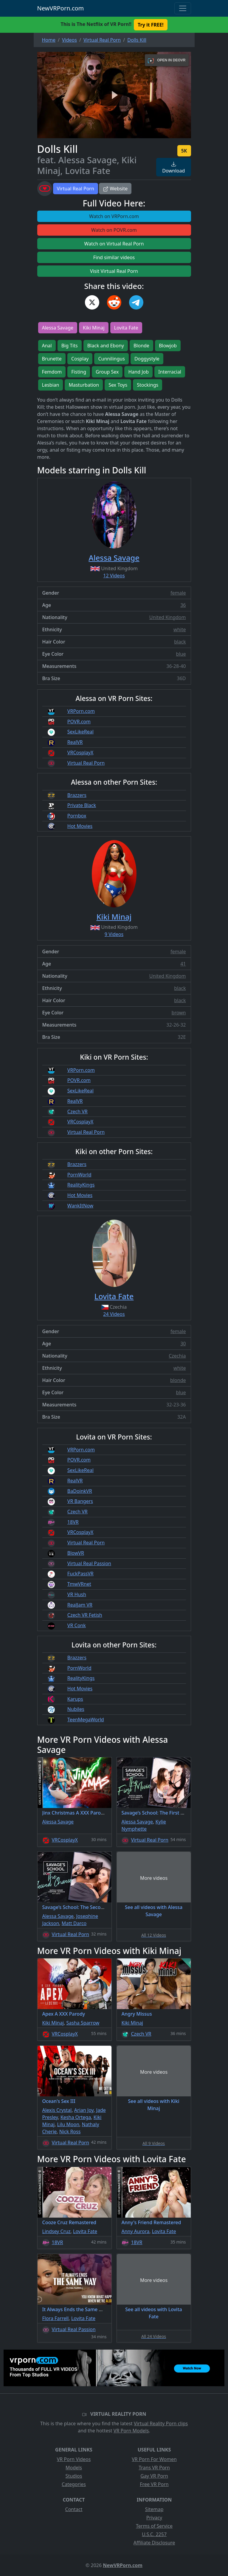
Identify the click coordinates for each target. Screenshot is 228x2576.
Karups (75, 1699)
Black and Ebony (105, 345)
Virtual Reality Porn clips (161, 2423)
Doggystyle (146, 358)
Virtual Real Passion (89, 1563)
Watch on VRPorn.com (114, 216)
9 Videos (114, 934)
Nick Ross (70, 2131)
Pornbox (76, 815)
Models (74, 2467)
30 (183, 1343)
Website (115, 188)
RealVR (75, 742)
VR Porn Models (131, 2430)
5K (184, 150)
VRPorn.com (81, 711)
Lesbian (50, 385)
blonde (178, 1380)
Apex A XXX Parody (63, 2014)
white (179, 629)
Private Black (81, 805)
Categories (74, 2484)
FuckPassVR (80, 1573)
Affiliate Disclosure (154, 2542)
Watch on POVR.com (114, 230)
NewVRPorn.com (60, 8)
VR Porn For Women (154, 2459)
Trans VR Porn (154, 2467)
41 (183, 963)
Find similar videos (114, 257)
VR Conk (76, 1625)
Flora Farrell (55, 2318)
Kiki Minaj (94, 327)
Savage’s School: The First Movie (158, 1812)
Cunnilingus (111, 358)
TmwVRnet (79, 1584)
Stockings (147, 385)
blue (181, 654)
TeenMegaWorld (85, 1719)
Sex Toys (117, 385)
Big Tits (69, 345)
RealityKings (81, 1184)
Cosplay (80, 358)
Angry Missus (137, 2014)
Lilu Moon (68, 2124)
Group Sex (107, 372)
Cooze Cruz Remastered (69, 2222)
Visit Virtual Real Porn (114, 271)
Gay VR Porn (154, 2476)
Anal (47, 345)
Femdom (52, 372)
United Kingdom (167, 617)
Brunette (52, 358)
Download (173, 167)
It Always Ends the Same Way (75, 2309)
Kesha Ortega (76, 2117)
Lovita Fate (126, 327)
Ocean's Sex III (58, 2101)
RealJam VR (79, 1605)
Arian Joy (84, 2110)
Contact (74, 2509)
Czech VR (77, 1111)
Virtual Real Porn (75, 188)
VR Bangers (80, 1501)
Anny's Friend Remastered (151, 2222)
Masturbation (84, 385)
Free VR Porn (154, 2484)
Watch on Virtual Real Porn (114, 243)
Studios (74, 2476)
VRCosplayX (80, 752)
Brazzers (76, 795)
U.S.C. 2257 (154, 2534)
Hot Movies (79, 826)
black (180, 641)
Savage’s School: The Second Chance (83, 1907)
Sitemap (154, 2509)
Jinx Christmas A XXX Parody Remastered (88, 1812)
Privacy (154, 2517)
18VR (73, 1522)
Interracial (169, 372)
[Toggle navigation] (182, 8)
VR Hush (76, 1594)
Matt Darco (74, 1923)
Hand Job (138, 372)
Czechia (177, 1355)
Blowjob (168, 345)
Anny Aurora (136, 2231)
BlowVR (75, 1553)
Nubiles (75, 1709)
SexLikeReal (80, 731)
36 (183, 605)
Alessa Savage (58, 327)
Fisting (78, 372)
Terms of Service (154, 2526)
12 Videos (114, 575)
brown (179, 1012)
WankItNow (80, 1205)
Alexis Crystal (57, 2110)
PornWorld (79, 1174)
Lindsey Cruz (56, 2231)
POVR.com (79, 721)
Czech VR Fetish (84, 1615)
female (178, 593)
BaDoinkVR (79, 1491)
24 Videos (114, 1314)
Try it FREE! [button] (150, 24)
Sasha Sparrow (82, 2023)
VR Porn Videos (74, 2459)
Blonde (141, 345)
